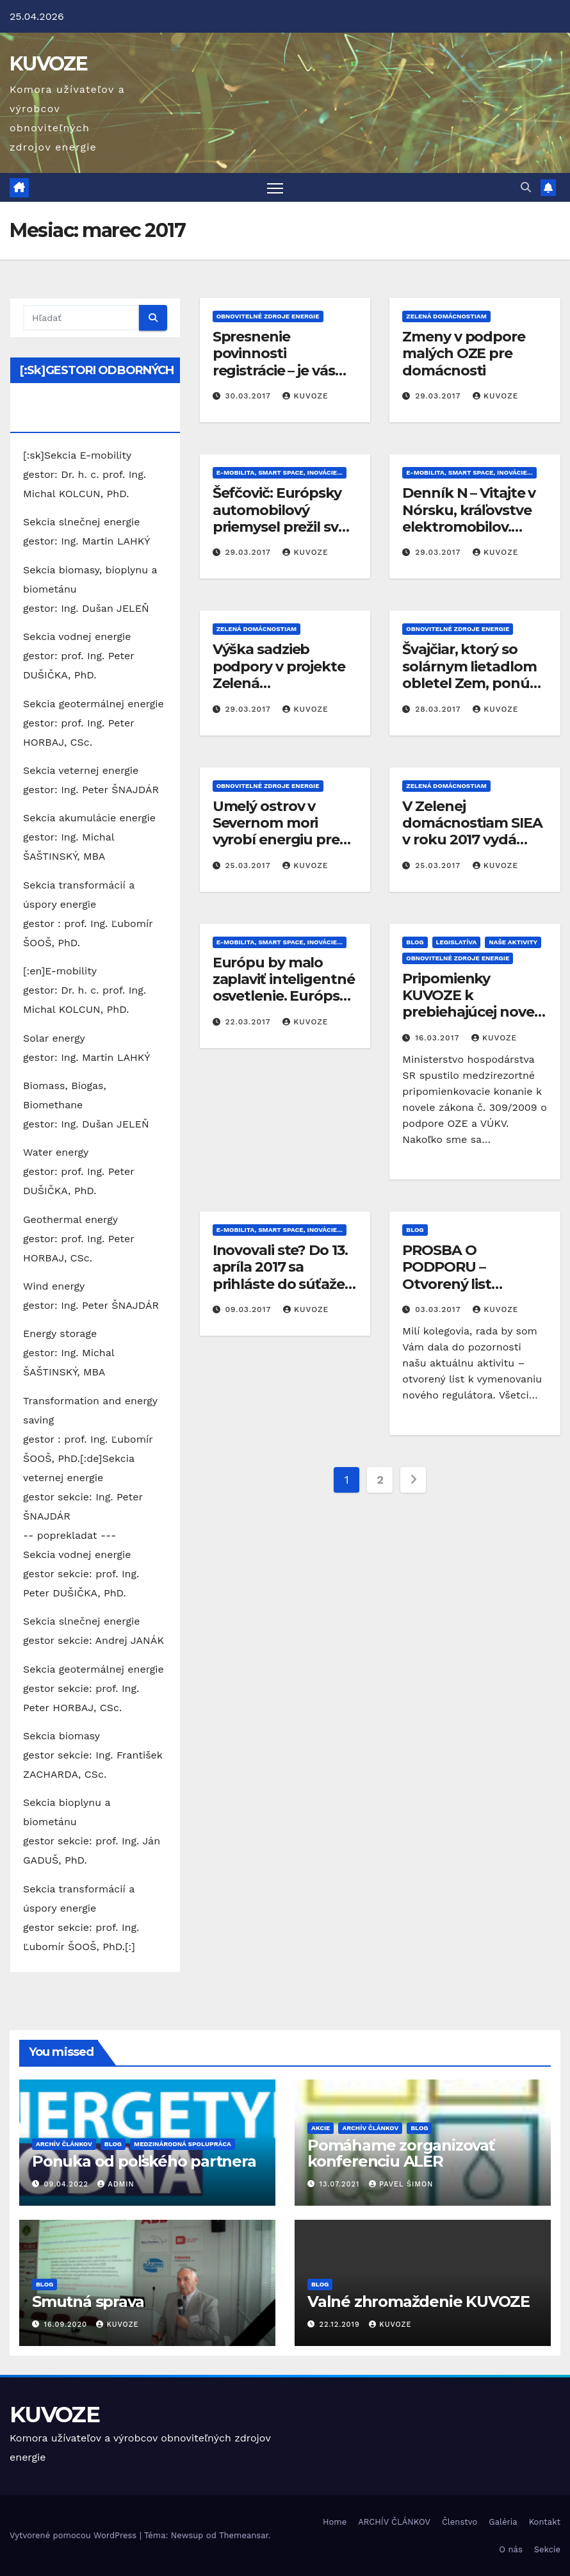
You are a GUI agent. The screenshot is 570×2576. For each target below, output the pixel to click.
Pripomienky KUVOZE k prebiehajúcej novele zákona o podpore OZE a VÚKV (474, 1012)
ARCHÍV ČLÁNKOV (64, 2143)
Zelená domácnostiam (446, 316)
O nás (510, 2549)
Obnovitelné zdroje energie (268, 316)
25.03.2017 (249, 865)
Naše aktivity (513, 942)
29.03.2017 (439, 396)
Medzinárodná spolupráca (182, 2143)
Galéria (503, 2522)
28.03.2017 (439, 709)
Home (334, 2522)
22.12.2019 (341, 2324)
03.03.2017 (439, 1309)
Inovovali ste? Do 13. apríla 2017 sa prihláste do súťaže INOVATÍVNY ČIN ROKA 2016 (280, 1284)
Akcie (320, 2127)
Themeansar (243, 2535)
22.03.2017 (249, 1021)
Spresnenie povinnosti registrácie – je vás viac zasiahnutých (274, 362)
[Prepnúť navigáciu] (275, 187)
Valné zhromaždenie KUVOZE (418, 2301)
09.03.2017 (249, 1309)
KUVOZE (48, 64)
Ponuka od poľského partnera (144, 2161)
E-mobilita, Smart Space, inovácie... (279, 473)
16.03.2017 (438, 1037)
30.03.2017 (249, 396)
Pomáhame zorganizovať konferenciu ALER (400, 2153)
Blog (414, 942)
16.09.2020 (67, 2324)
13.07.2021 (341, 2185)
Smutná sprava (87, 2301)
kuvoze (305, 396)
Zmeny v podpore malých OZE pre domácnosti (463, 353)
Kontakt (544, 2522)
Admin (115, 2185)
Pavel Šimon (401, 2185)
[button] (526, 187)
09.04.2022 (68, 2185)
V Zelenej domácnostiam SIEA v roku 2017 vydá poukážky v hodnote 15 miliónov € (473, 840)
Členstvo (459, 2522)
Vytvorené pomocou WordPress (75, 2535)
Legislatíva (456, 942)
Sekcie (547, 2549)
